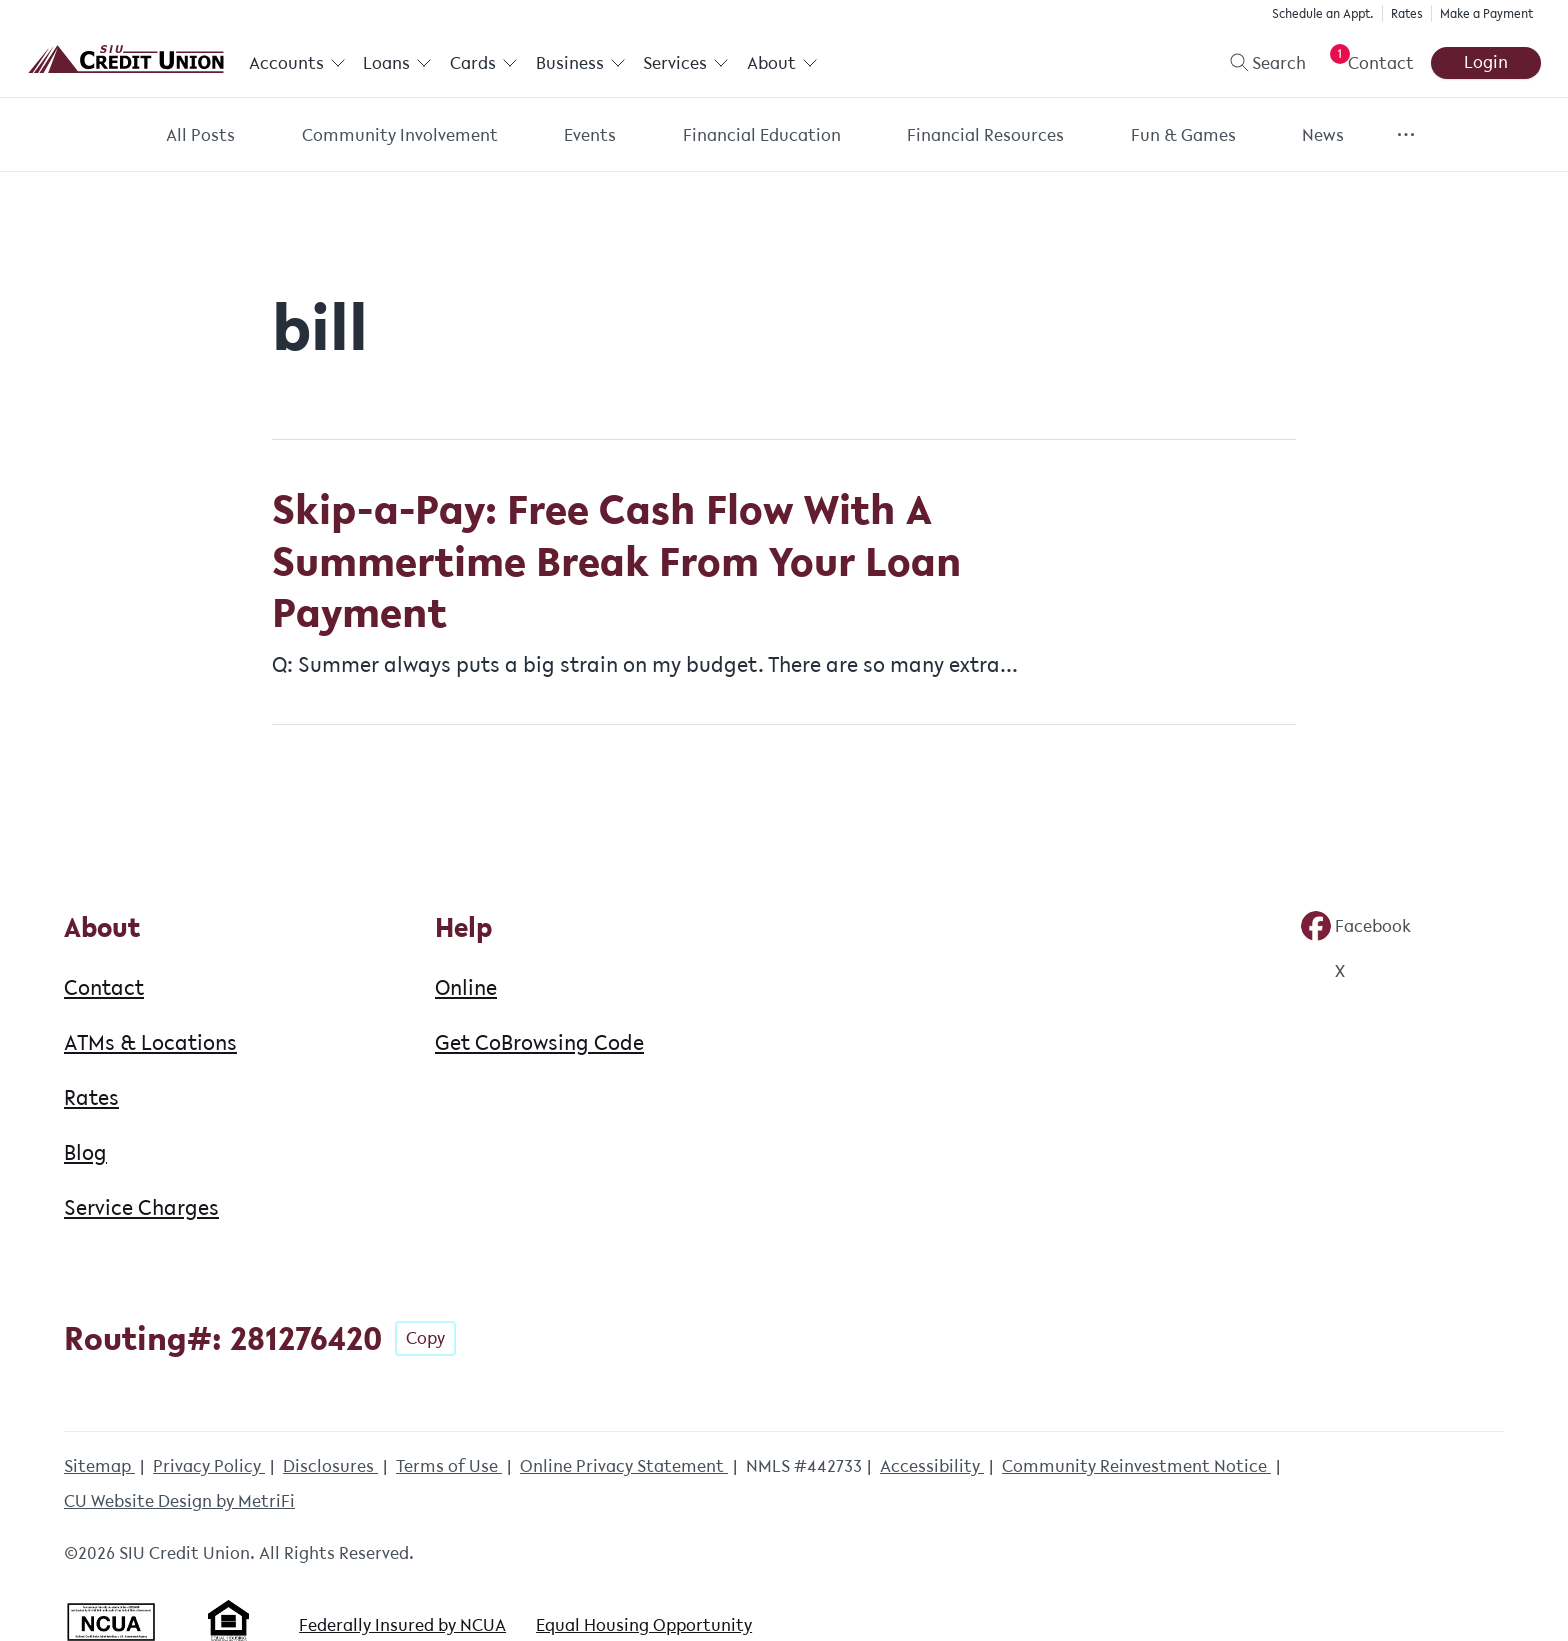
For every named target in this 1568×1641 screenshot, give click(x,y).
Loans (397, 63)
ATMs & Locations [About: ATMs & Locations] (150, 1042)
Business (581, 63)
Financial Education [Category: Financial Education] (762, 135)
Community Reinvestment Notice (1136, 1466)
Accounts (297, 63)
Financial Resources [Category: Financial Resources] (985, 135)
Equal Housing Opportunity (644, 1625)
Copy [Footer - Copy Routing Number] (425, 1338)
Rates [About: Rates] (91, 1097)
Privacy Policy (209, 1466)
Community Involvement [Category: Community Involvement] (400, 135)
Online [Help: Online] (466, 987)
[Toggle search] (1259, 63)
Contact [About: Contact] (104, 987)
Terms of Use (449, 1466)
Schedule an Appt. (1323, 13)
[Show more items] (1406, 134)
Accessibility (932, 1466)
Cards (484, 63)
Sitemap (99, 1466)
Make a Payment (1486, 13)
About (782, 63)
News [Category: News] (1323, 135)
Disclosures (330, 1466)
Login (1486, 62)
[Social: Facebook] (1356, 926)
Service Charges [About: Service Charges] (141, 1207)
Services (686, 63)
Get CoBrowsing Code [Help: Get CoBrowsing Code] (539, 1042)
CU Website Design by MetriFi (179, 1501)
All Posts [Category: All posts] (200, 135)
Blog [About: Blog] (85, 1152)
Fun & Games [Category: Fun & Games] (1183, 135)
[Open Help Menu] (1368, 63)
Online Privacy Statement (624, 1466)
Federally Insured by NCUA (402, 1625)
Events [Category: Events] (590, 135)
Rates (1407, 13)
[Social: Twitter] (1323, 971)
